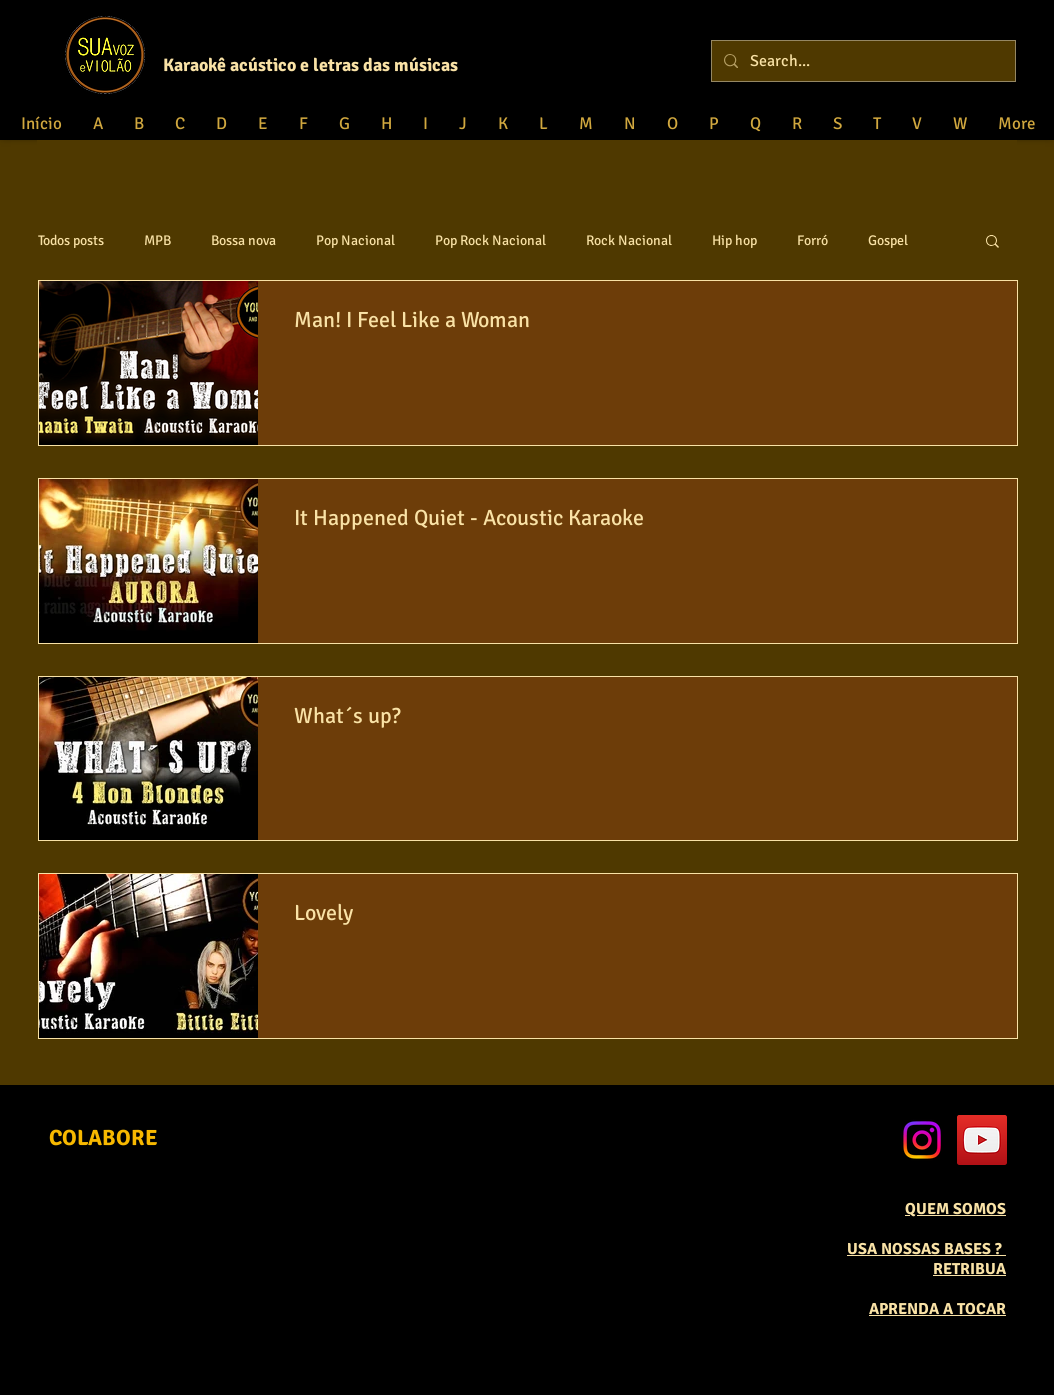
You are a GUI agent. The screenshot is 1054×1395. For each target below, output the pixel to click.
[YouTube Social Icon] (982, 1140)
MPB (157, 240)
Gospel (888, 240)
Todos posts (71, 240)
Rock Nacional (629, 240)
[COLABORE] (103, 1138)
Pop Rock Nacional (490, 240)
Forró (812, 240)
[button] (992, 242)
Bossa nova (243, 240)
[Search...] (861, 61)
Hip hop (734, 240)
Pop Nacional (355, 240)
